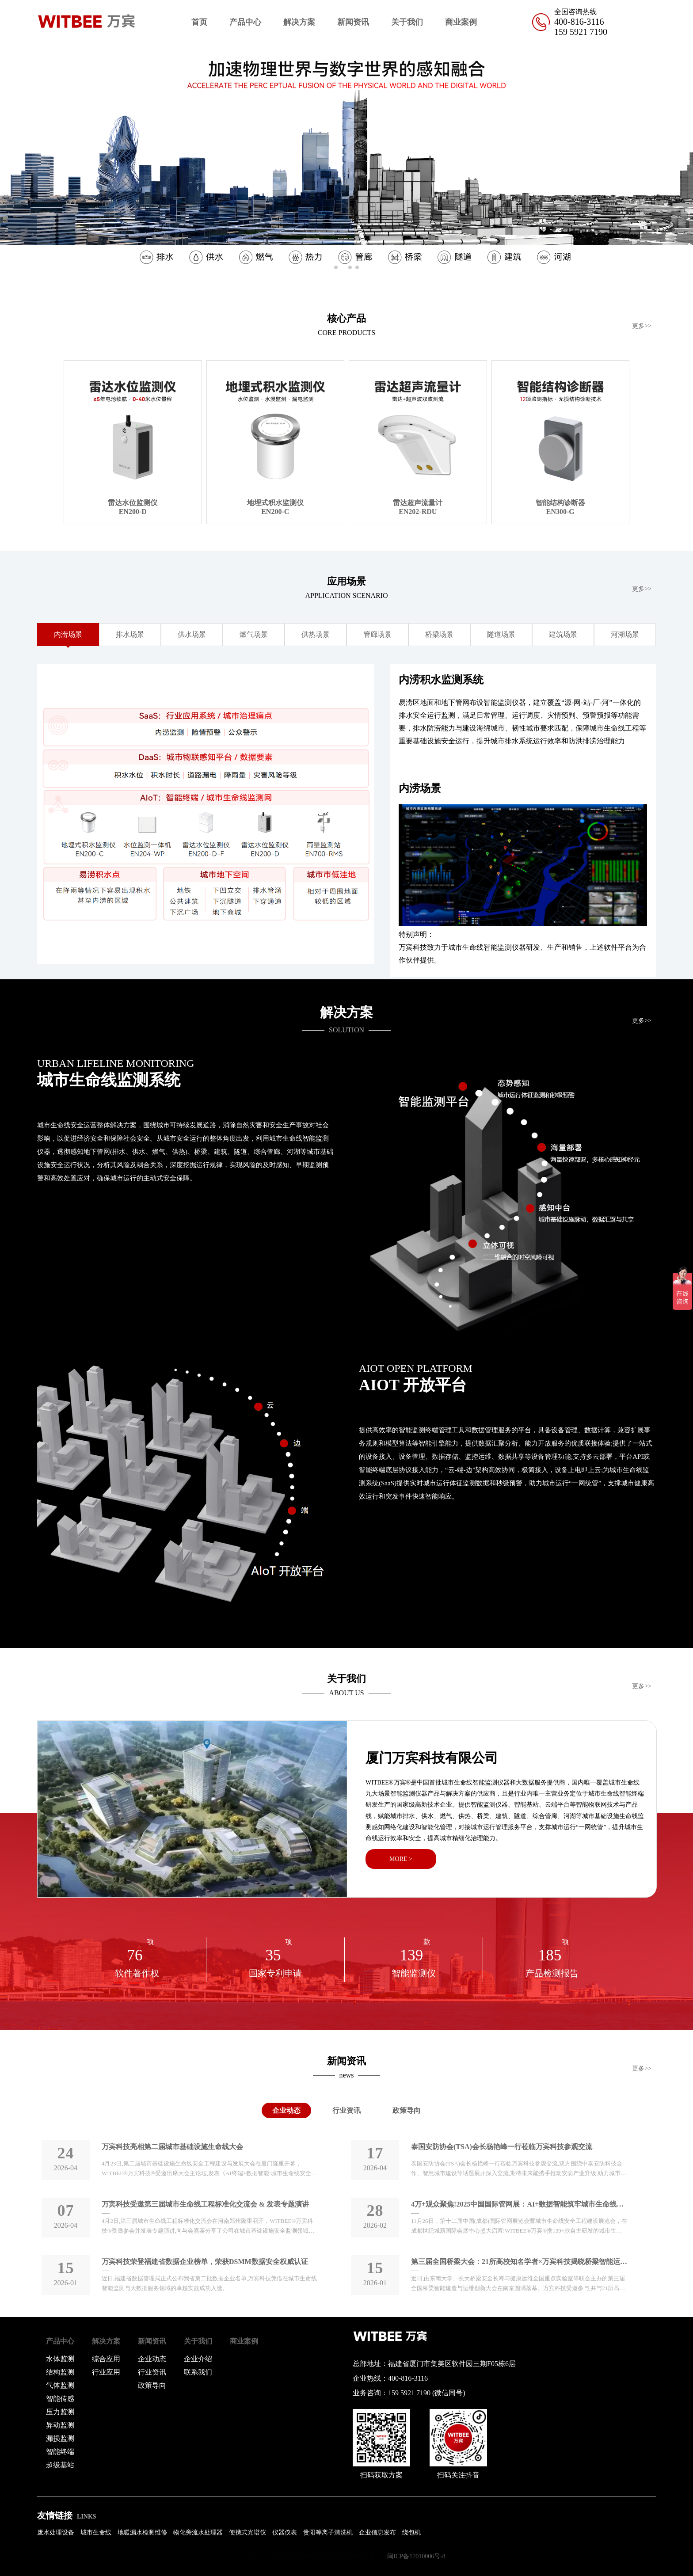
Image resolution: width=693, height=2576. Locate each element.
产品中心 (245, 22)
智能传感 (60, 2398)
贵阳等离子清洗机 (328, 2532)
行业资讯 (346, 2110)
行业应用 (106, 2372)
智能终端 (60, 2451)
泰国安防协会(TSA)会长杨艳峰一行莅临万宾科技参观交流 (501, 2146)
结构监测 (60, 2372)
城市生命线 (95, 2532)
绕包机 (411, 2532)
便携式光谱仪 (247, 2532)
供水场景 (192, 634)
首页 (199, 22)
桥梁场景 (439, 634)
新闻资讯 (353, 22)
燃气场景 (254, 634)
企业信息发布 (377, 2532)
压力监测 (60, 2412)
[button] (683, 159)
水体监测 (60, 2359)
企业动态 (286, 2110)
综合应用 (106, 2359)
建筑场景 (563, 634)
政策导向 (406, 2110)
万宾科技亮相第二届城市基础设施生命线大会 (172, 2146)
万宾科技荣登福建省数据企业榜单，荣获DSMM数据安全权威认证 (205, 2261)
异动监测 (60, 2425)
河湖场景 (625, 634)
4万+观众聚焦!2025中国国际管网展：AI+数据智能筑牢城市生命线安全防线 (519, 2204)
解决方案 (299, 22)
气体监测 (60, 2385)
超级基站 (60, 2465)
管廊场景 (377, 634)
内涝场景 (68, 634)
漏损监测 (60, 2438)
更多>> (641, 326)
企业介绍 (198, 2359)
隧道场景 (501, 634)
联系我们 (198, 2372)
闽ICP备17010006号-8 (416, 2556)
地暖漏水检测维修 (142, 2532)
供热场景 (315, 634)
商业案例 (461, 22)
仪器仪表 (284, 2532)
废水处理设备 (55, 2532)
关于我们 (407, 22)
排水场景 (130, 634)
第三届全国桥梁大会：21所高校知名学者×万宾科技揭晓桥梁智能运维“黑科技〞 (519, 2261)
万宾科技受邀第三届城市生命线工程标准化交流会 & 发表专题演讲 (205, 2204)
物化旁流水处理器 (198, 2532)
